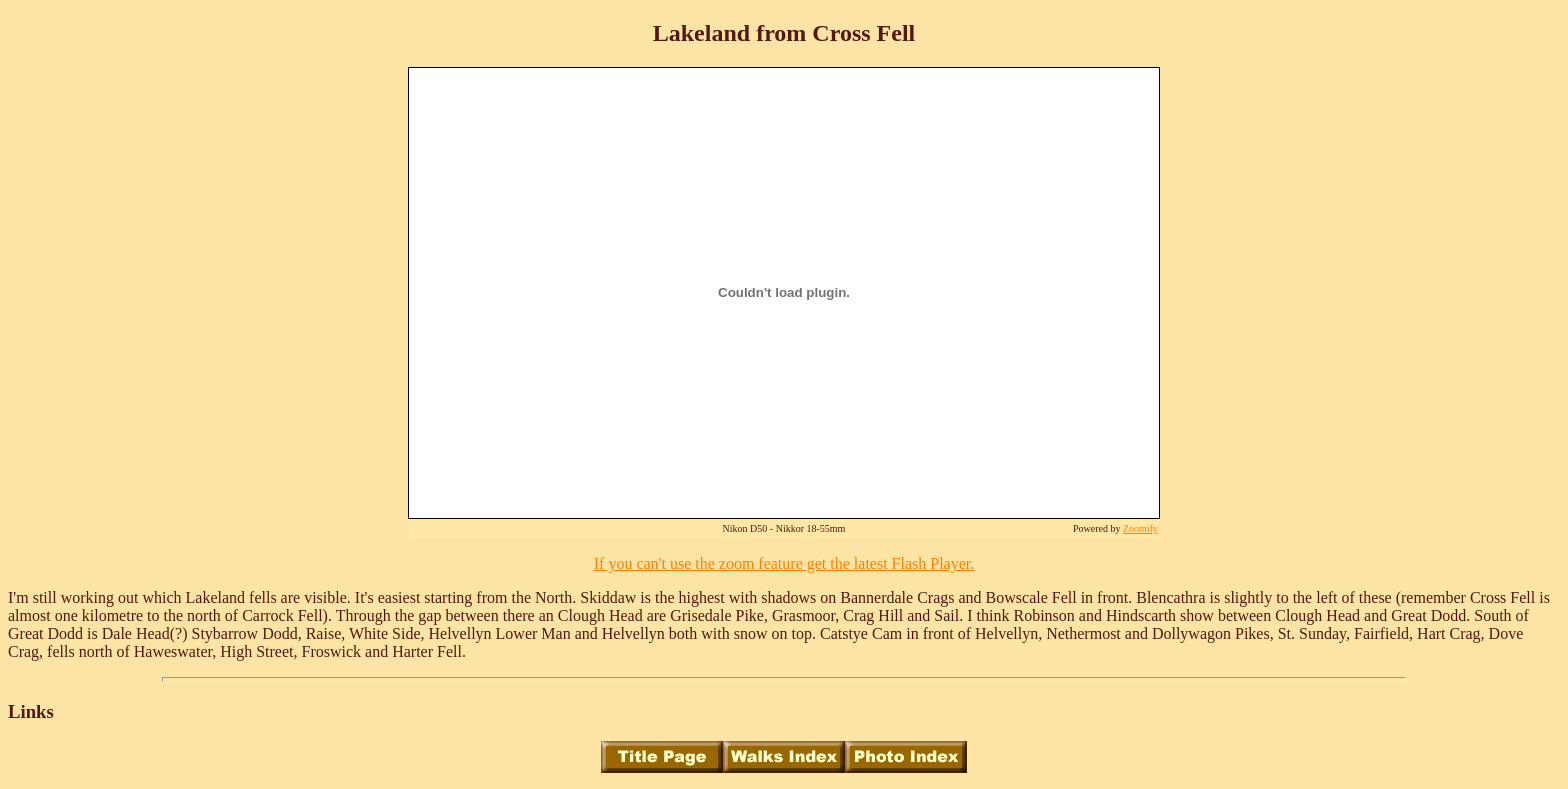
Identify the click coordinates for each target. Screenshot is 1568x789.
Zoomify (1140, 528)
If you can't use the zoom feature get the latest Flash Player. (784, 563)
